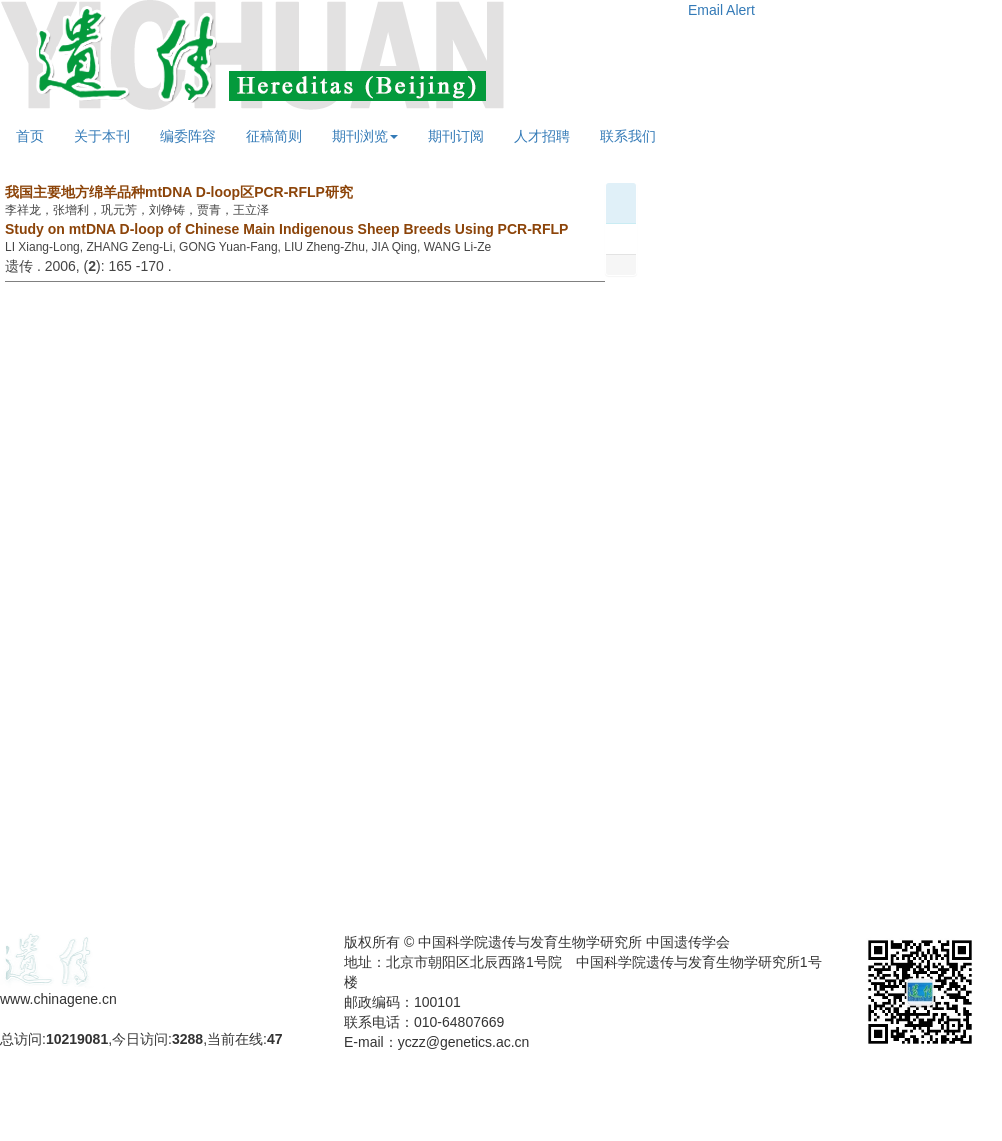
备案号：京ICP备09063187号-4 (98, 1019)
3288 (187, 1039)
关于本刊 (102, 136)
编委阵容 (188, 136)
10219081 (77, 1039)
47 (275, 1039)
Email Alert (721, 10)
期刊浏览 (365, 136)
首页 (30, 136)
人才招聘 (542, 136)
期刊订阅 (456, 136)
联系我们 (628, 136)
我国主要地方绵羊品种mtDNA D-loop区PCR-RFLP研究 (179, 192)
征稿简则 (274, 136)
